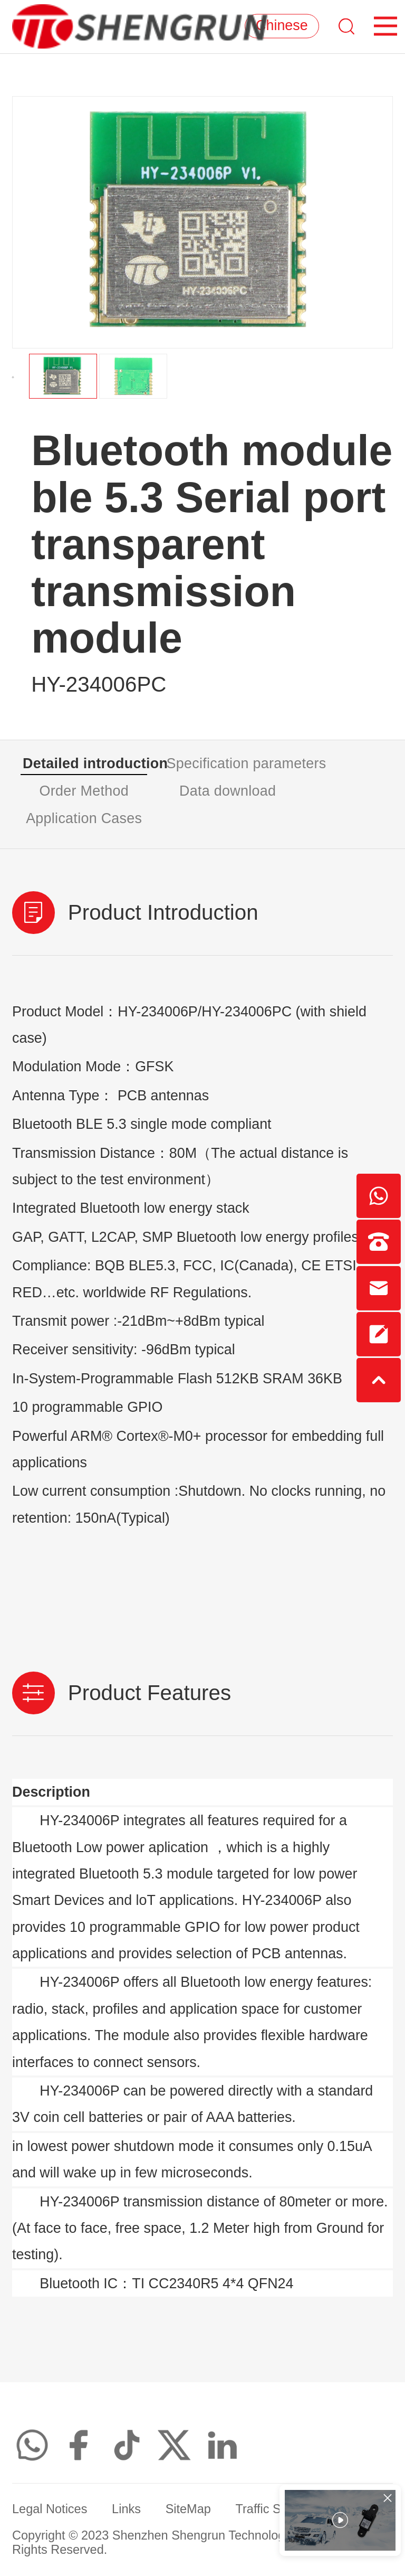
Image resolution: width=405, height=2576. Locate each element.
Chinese (282, 26)
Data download (227, 791)
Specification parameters (228, 763)
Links (126, 2509)
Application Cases (84, 818)
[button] (13, 377)
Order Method (84, 791)
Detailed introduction (85, 763)
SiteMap (188, 2509)
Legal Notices (49, 2509)
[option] (202, 222)
